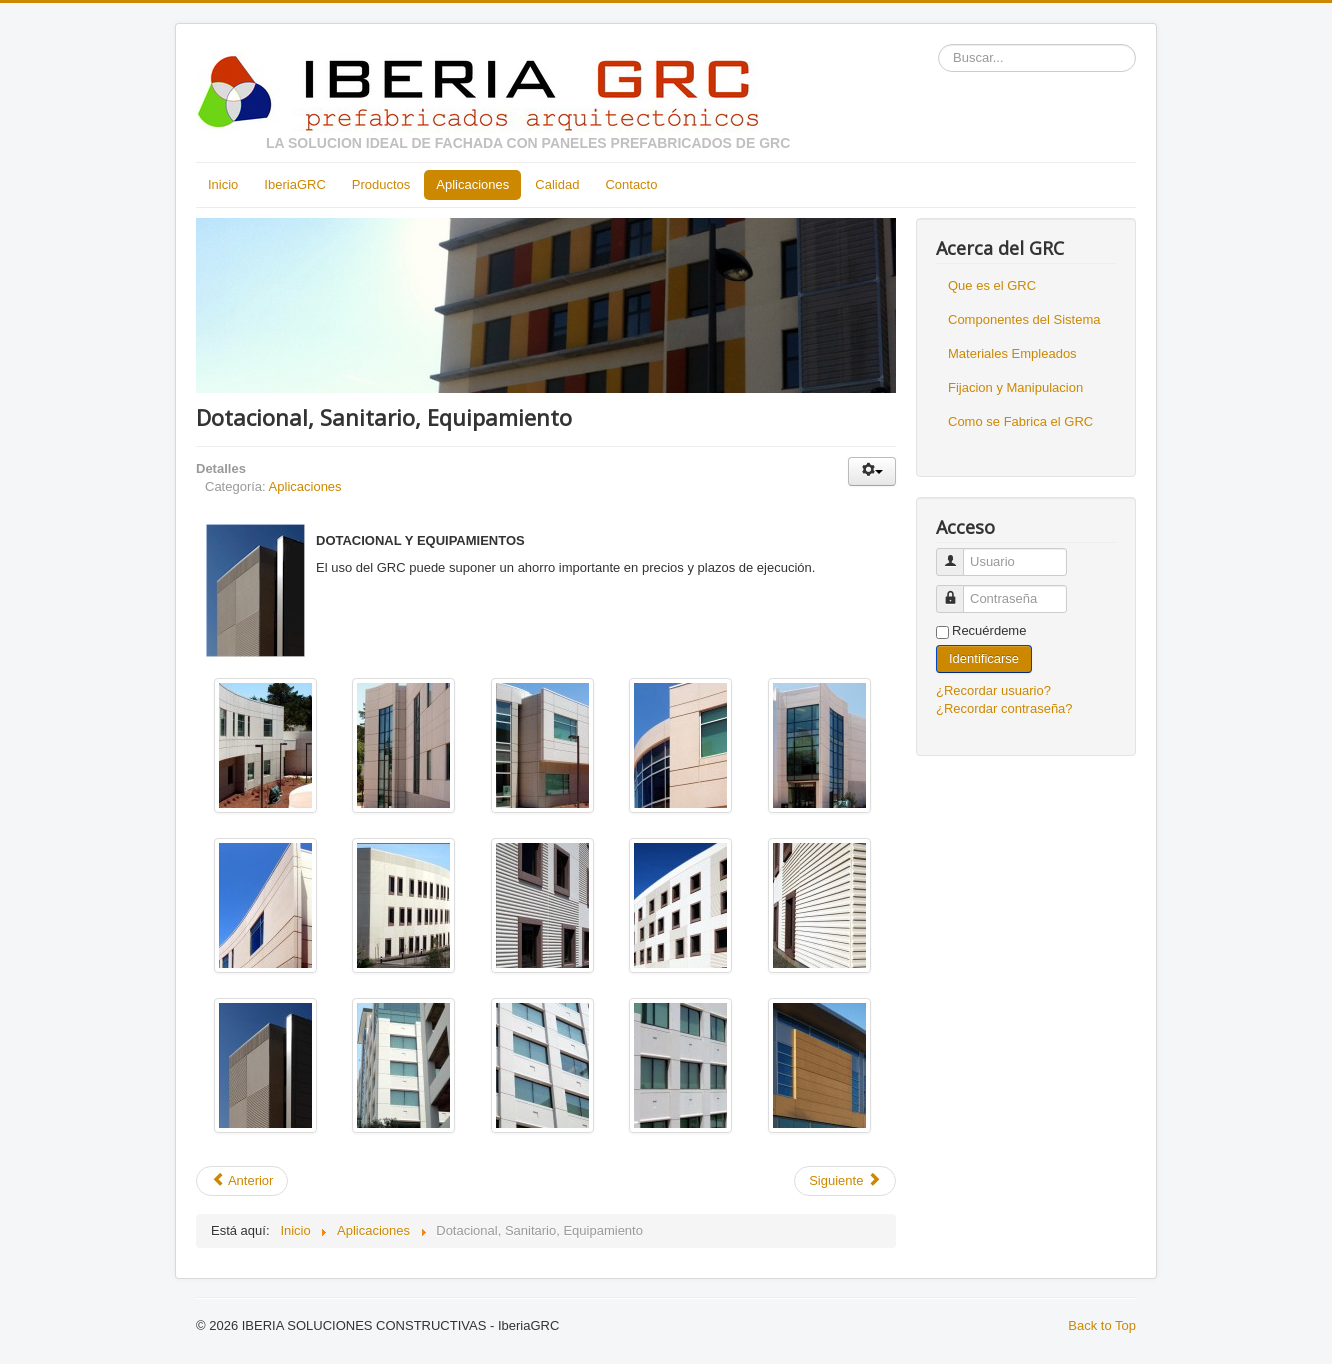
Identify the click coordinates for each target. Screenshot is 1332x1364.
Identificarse (984, 658)
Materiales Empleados (1012, 353)
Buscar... (938, 44)
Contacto (631, 184)
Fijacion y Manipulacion (1015, 387)
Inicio (223, 184)
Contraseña (957, 590)
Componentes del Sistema (1024, 319)
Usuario (957, 553)
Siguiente (845, 1180)
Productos (381, 184)
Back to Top (1102, 1325)
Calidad (557, 184)
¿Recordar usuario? (993, 690)
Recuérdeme (989, 630)
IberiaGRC (294, 184)
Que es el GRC (992, 285)
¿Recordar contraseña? (1004, 708)
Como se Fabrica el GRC (1020, 421)
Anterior (242, 1180)
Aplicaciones (472, 184)
